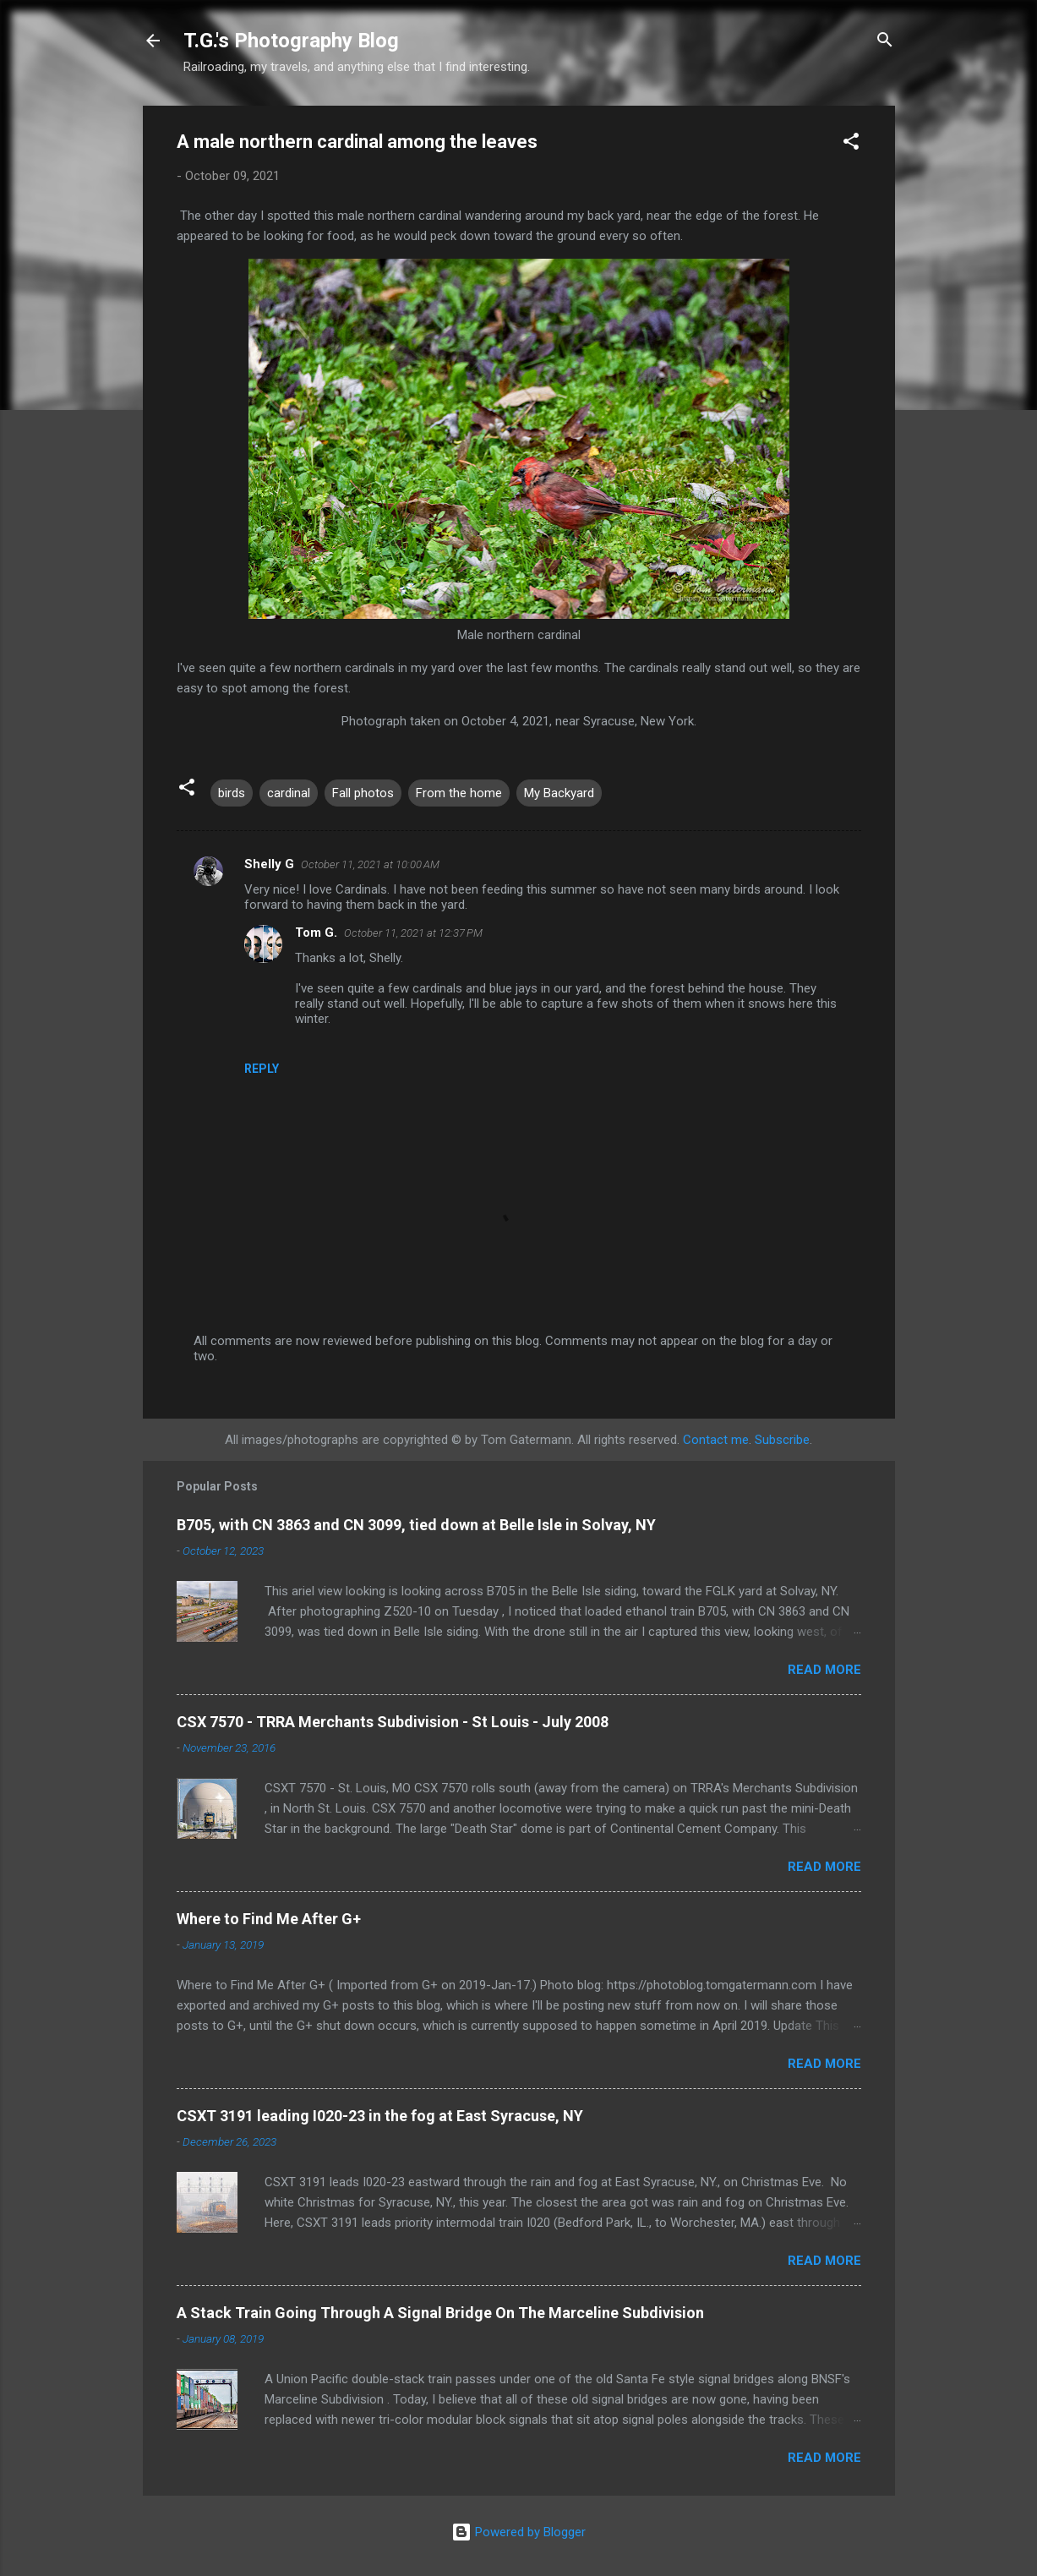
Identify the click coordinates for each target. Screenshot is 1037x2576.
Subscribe (782, 1439)
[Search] (885, 42)
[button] (851, 144)
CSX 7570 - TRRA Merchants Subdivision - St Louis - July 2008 (393, 1722)
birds (231, 793)
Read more (824, 1669)
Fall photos (363, 793)
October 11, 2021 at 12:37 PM (413, 933)
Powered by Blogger (518, 2532)
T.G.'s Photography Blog (291, 40)
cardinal (288, 793)
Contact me (716, 1439)
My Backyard (559, 793)
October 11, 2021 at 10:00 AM (370, 864)
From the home (459, 793)
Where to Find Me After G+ (269, 1919)
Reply (261, 1068)
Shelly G (269, 864)
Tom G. (316, 932)
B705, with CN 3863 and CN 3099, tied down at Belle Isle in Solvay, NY (416, 1525)
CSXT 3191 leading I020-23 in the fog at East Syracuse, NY (380, 2116)
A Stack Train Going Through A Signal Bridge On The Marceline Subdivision (440, 2313)
